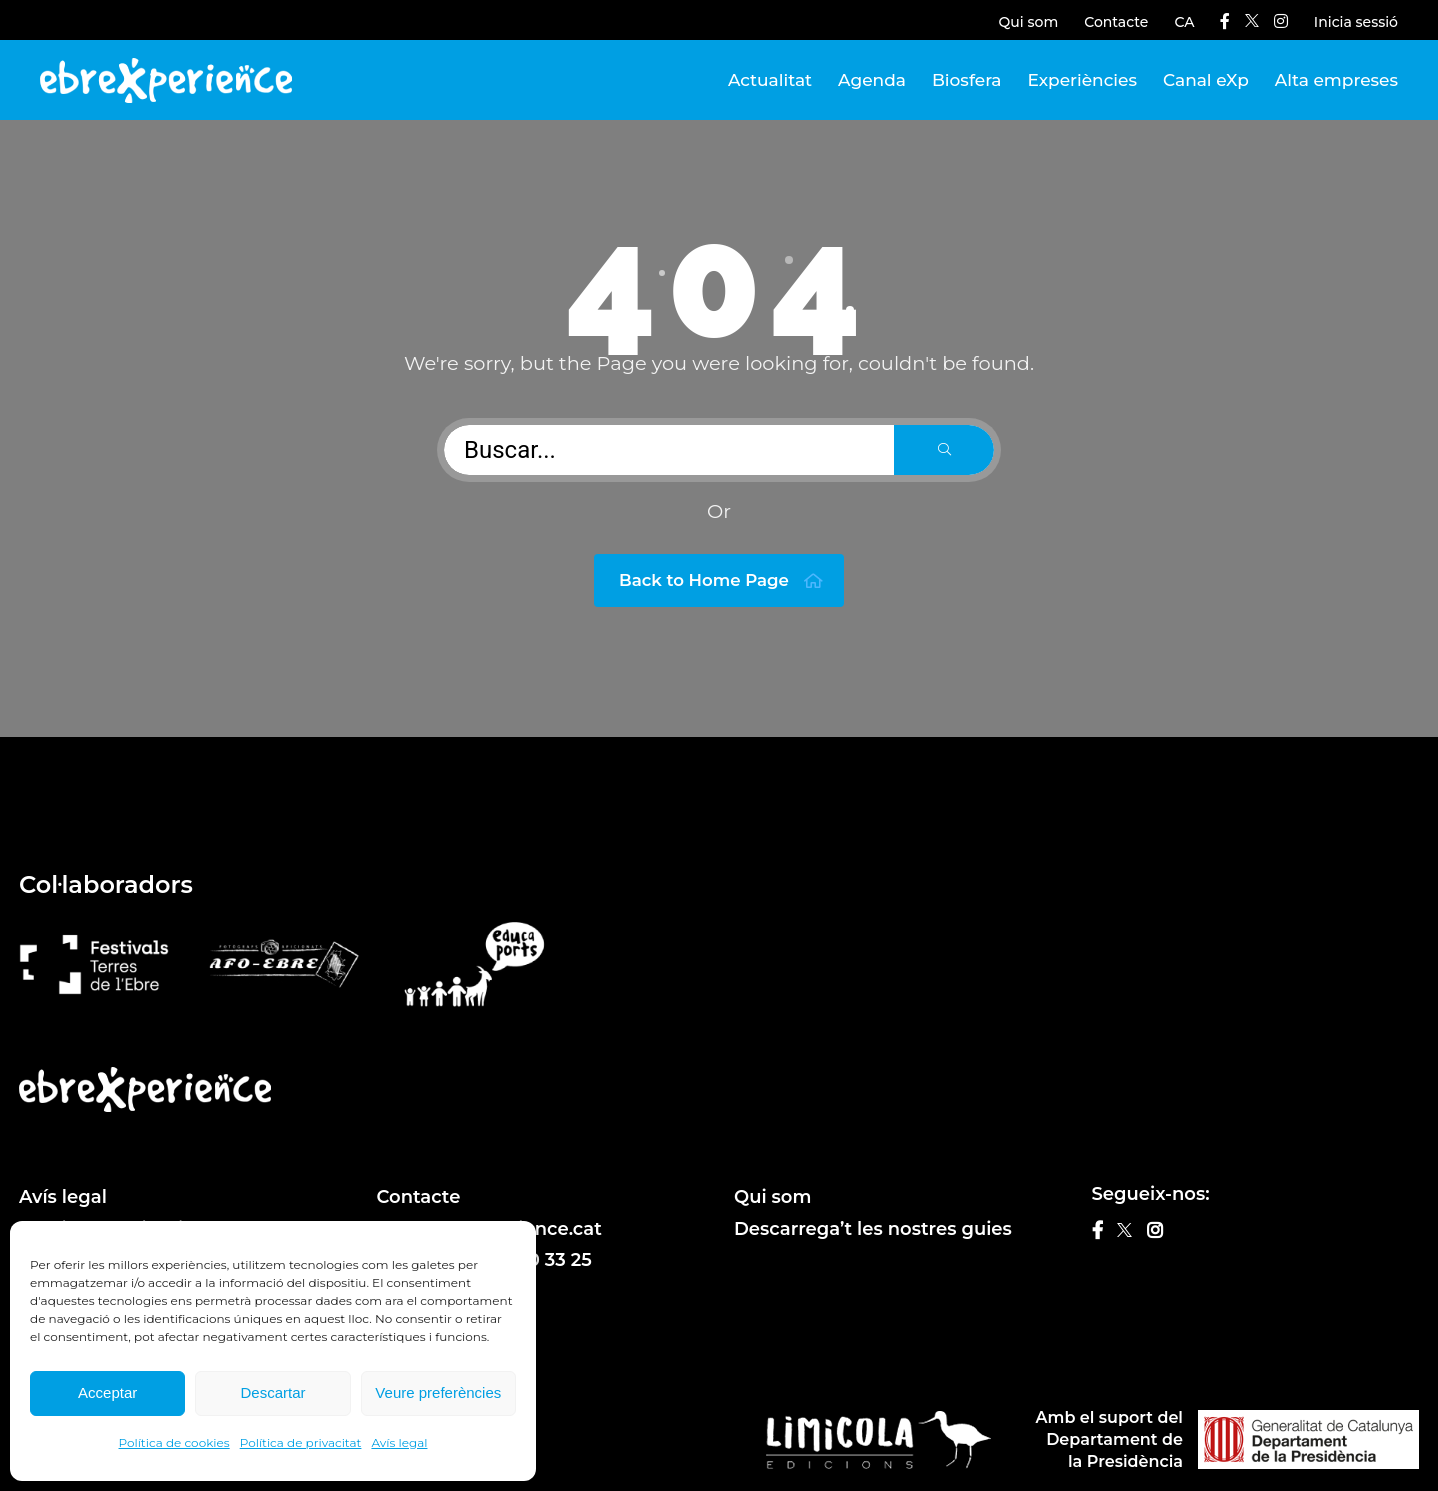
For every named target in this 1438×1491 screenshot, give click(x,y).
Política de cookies (174, 1442)
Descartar (272, 1392)
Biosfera (967, 80)
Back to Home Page (721, 580)
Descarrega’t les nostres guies (873, 1229)
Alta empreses (1336, 80)
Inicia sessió (1356, 22)
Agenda (872, 80)
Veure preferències (438, 1392)
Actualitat (770, 80)
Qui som (1029, 22)
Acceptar (107, 1392)
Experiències (1082, 80)
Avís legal (399, 1442)
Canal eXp (1206, 80)
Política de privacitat (301, 1442)
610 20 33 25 (537, 1260)
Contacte (1116, 22)
